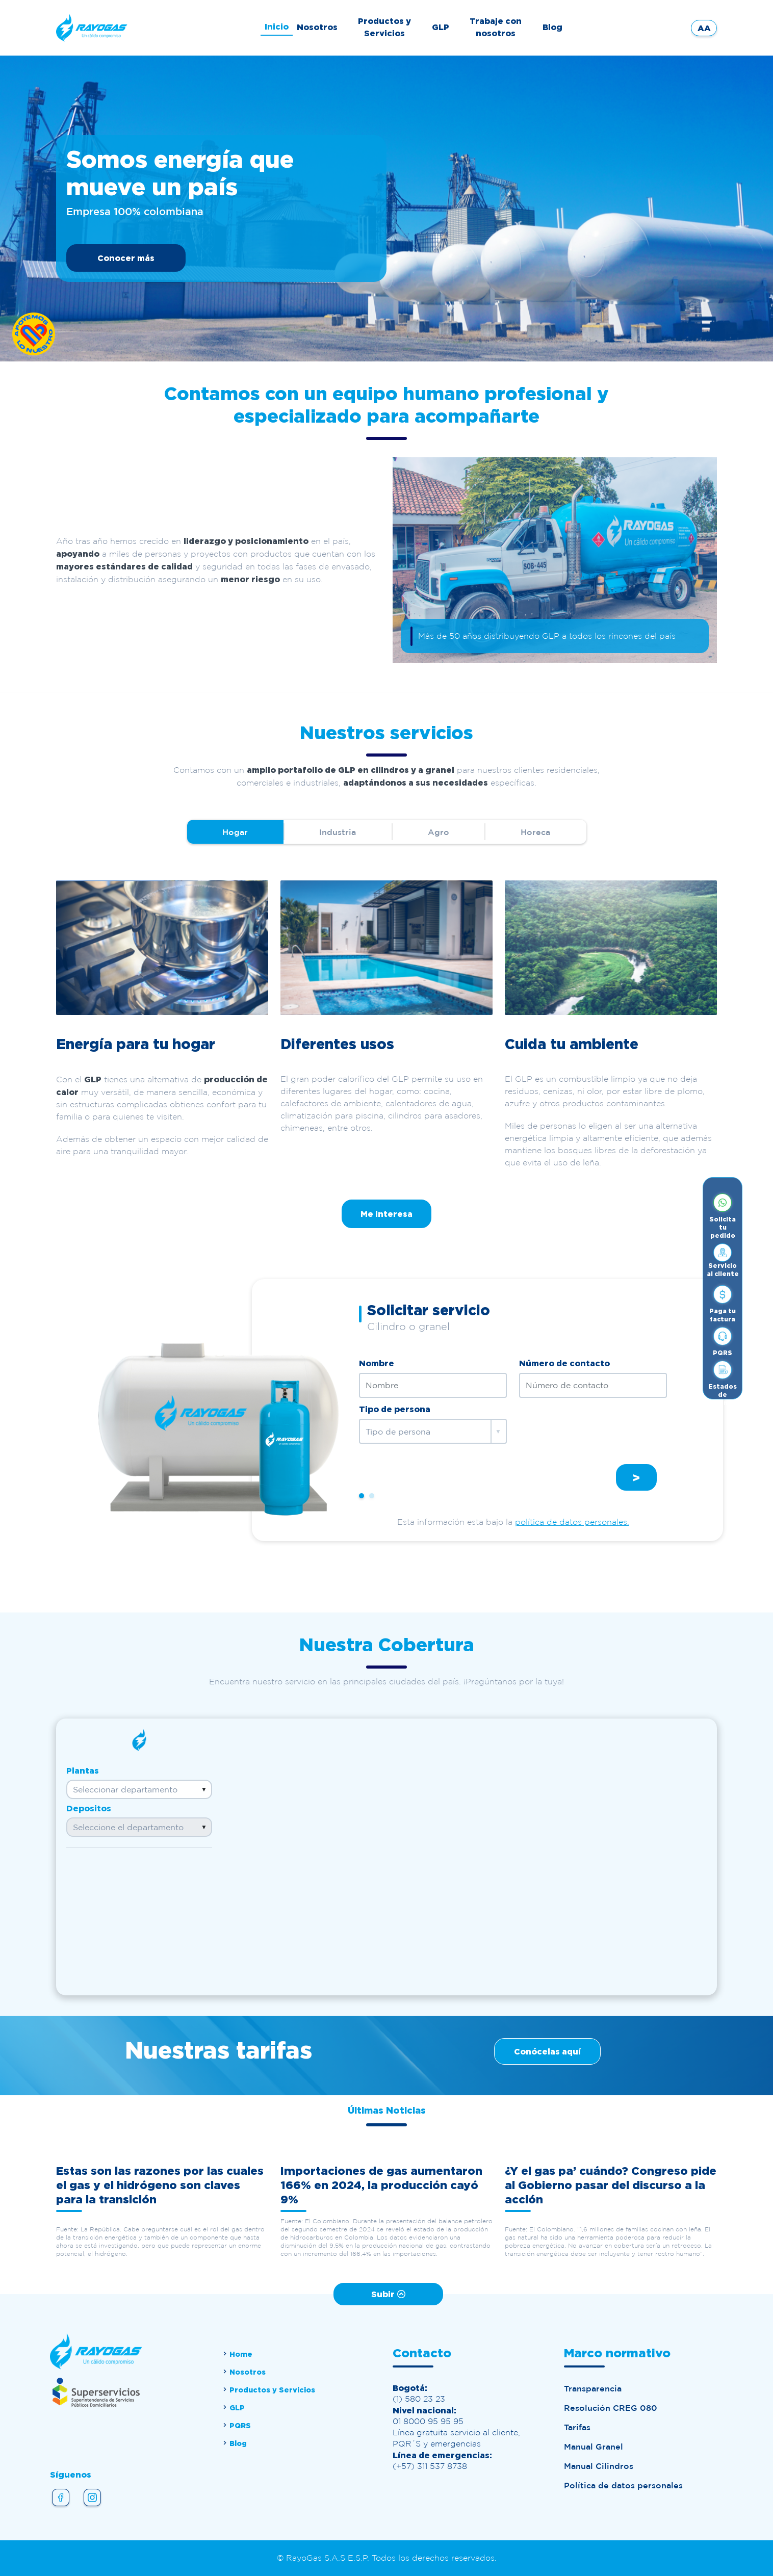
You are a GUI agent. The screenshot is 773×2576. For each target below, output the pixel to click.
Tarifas (577, 2427)
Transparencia (593, 2388)
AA (704, 28)
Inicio (277, 26)
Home (236, 2354)
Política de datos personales (623, 2485)
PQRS (236, 2425)
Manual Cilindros (598, 2465)
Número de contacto (564, 1363)
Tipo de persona (394, 1409)
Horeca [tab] (535, 832)
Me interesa (386, 1213)
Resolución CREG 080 (610, 2407)
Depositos (88, 1808)
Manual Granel (593, 2446)
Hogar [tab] (235, 832)
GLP (440, 27)
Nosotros (317, 27)
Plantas (82, 1770)
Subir (388, 2294)
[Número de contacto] (593, 1385)
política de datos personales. (572, 1522)
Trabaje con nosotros (496, 27)
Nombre (376, 1363)
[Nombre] (433, 1385)
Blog (552, 27)
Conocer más (125, 258)
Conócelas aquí (547, 2051)
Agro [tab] (438, 832)
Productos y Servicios (384, 27)
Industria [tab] (337, 832)
